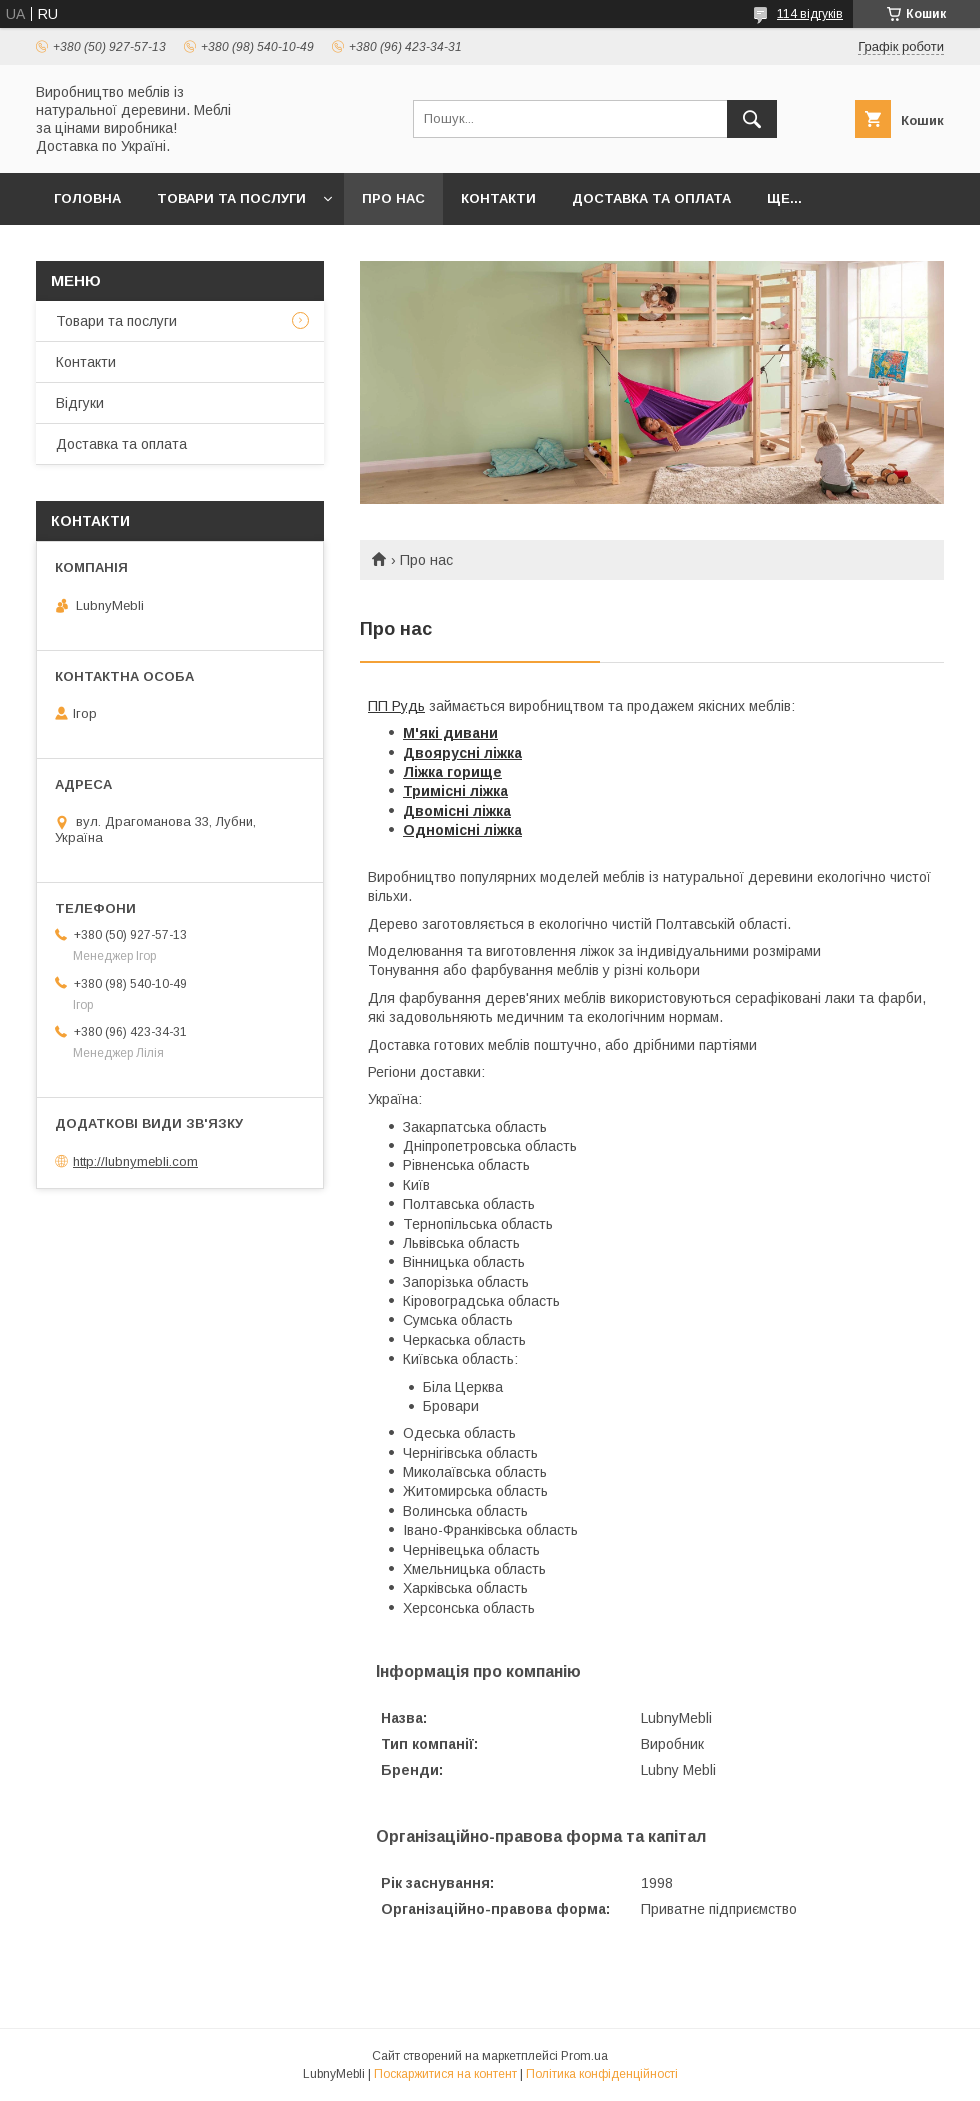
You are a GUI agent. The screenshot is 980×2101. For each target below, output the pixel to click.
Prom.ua (584, 2056)
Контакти (498, 198)
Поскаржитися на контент (445, 2074)
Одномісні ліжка (462, 830)
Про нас (393, 198)
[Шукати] (752, 119)
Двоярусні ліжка (462, 753)
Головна (87, 198)
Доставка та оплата (651, 198)
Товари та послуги (231, 198)
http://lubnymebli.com (135, 1161)
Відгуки (80, 403)
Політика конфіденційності (602, 2074)
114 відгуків (810, 14)
